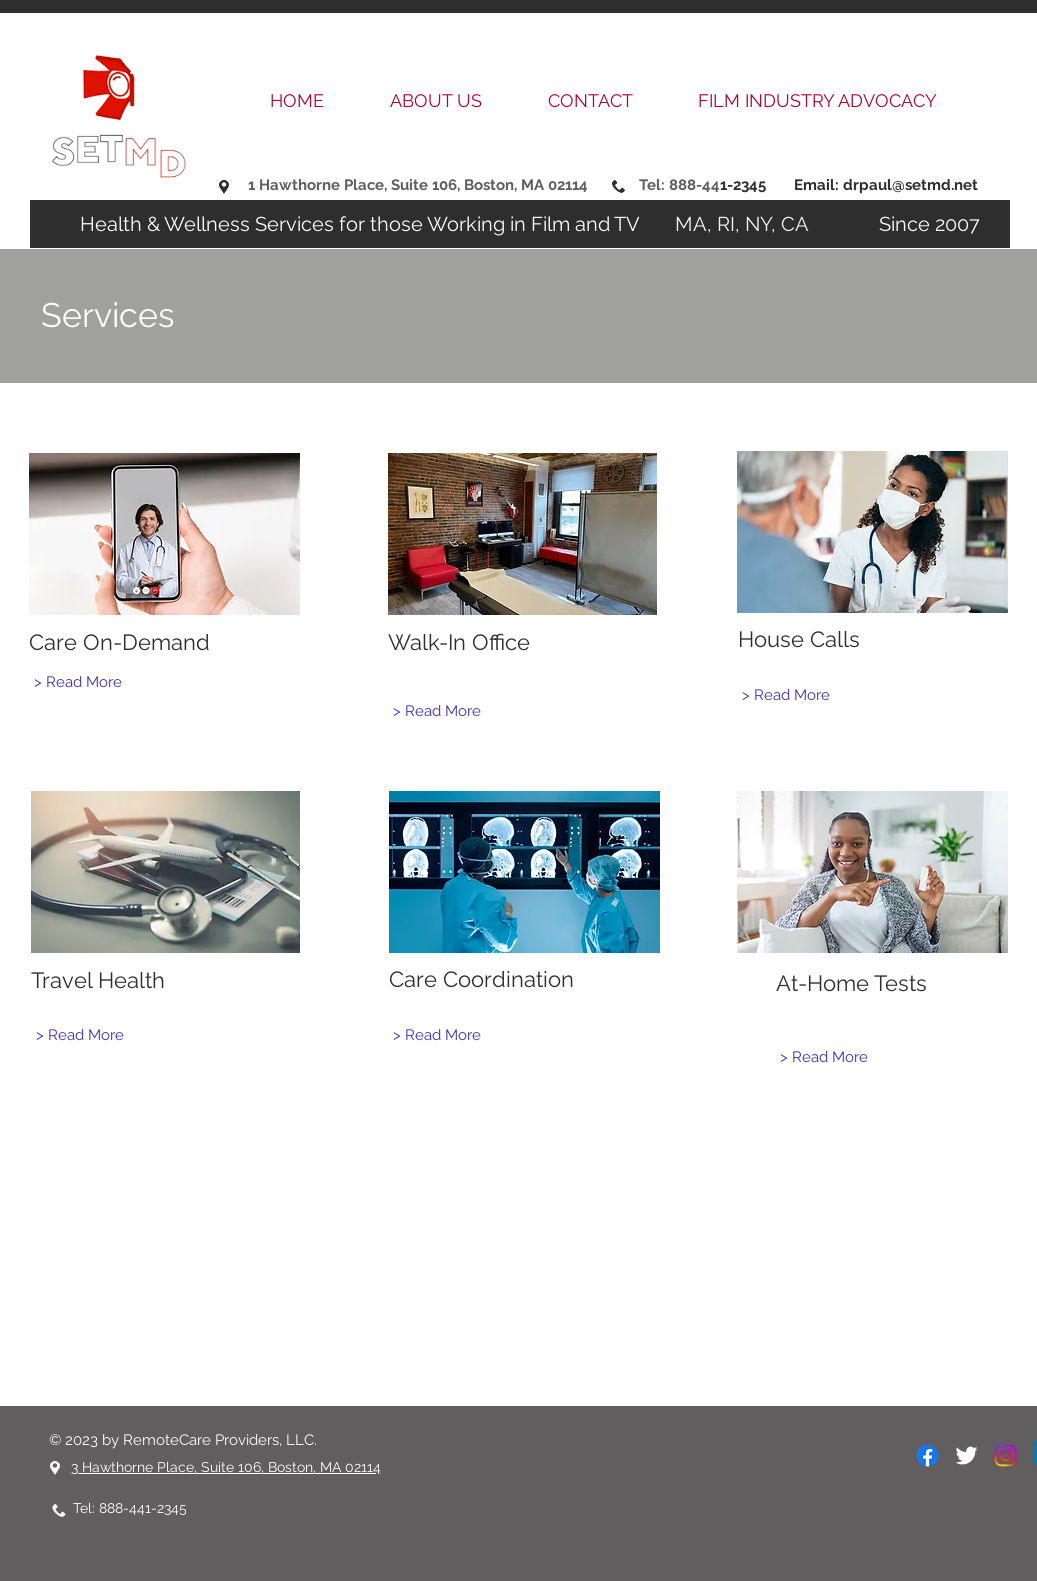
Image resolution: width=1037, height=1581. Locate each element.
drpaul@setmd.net (910, 185)
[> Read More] (78, 681)
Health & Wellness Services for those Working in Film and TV (362, 224)
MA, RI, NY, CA (747, 224)
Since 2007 (899, 224)
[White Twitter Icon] (966, 1455)
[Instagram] (1005, 1455)
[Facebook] (927, 1455)
